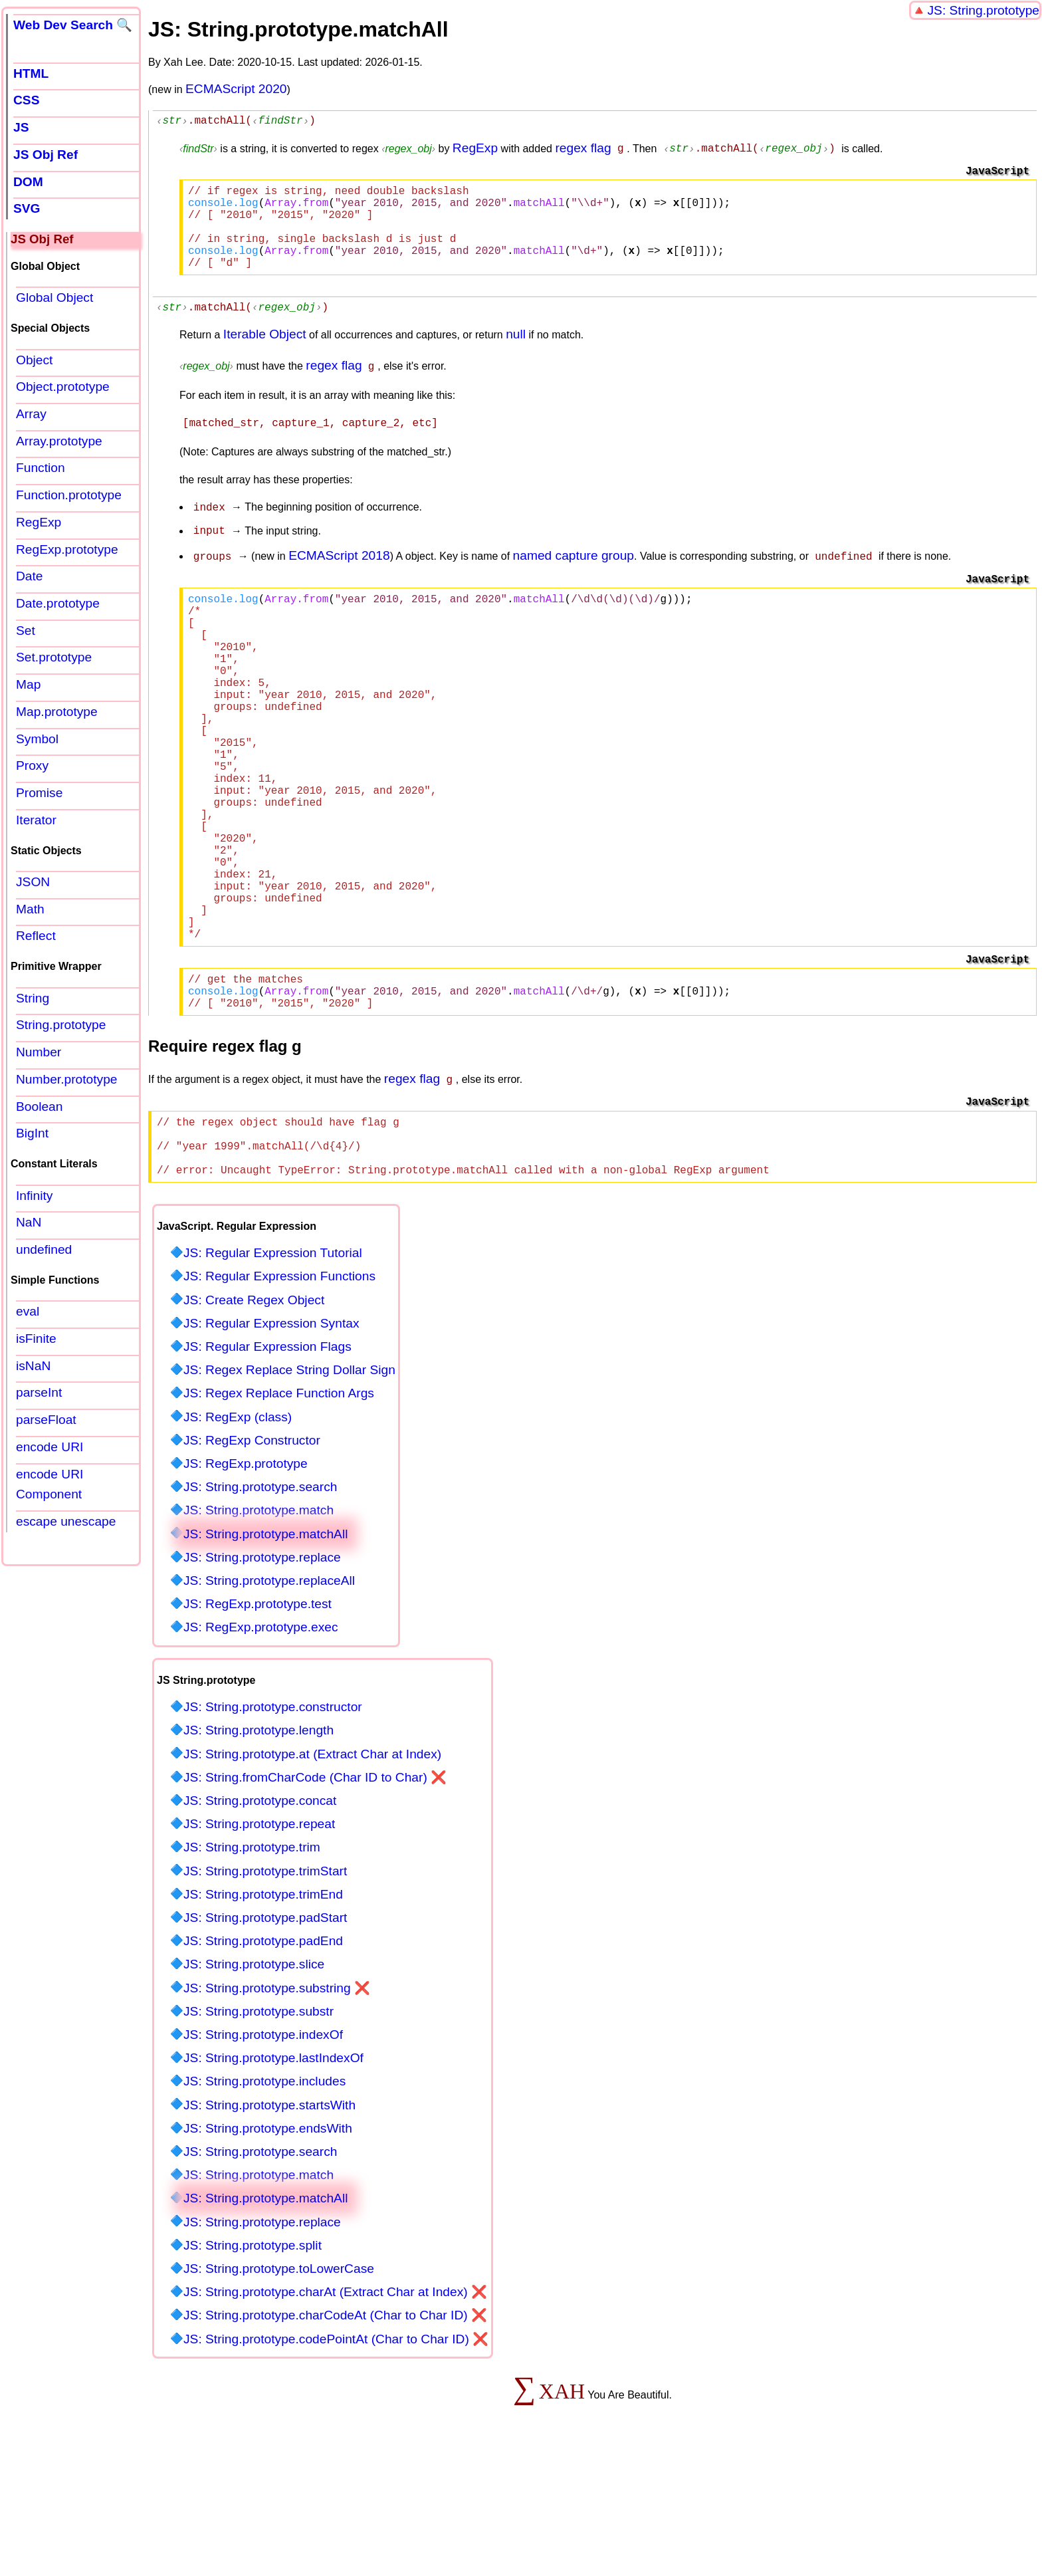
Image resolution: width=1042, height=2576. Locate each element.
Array (31, 414)
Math (30, 909)
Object (34, 360)
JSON (33, 882)
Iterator (36, 820)
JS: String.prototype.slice (253, 2081)
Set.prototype (54, 657)
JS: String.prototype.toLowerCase (278, 2385)
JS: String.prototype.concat (259, 1917)
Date (29, 576)
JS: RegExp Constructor (251, 1557)
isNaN (33, 1366)
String (32, 998)
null (516, 357)
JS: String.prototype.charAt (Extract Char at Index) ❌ (335, 2408)
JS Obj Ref (45, 155)
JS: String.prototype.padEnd (263, 2057)
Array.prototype (59, 441)
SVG (27, 208)
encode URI (49, 1447)
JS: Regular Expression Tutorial (272, 1369)
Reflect (36, 936)
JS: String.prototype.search (260, 1603)
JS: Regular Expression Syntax (271, 1440)
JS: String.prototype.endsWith (267, 2245)
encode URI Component (49, 1484)
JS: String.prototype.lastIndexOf (273, 2174)
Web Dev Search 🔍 (72, 25)
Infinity (34, 1196)
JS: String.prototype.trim (251, 1964)
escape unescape (66, 1521)
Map (28, 684)
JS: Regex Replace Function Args (278, 1510)
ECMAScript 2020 (236, 89)
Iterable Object (264, 357)
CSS (26, 100)
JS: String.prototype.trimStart (265, 1988)
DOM (28, 182)
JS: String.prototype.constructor (272, 1823)
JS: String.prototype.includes (264, 2198)
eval (27, 1311)
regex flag (583, 150)
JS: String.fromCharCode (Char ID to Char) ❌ (315, 1894)
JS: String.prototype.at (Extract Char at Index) (312, 1871)
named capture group (573, 574)
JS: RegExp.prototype (245, 1580)
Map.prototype (57, 712)
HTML (31, 73)
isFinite (36, 1339)
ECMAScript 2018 (339, 574)
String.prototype (61, 1025)
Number (38, 1052)
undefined (44, 1249)
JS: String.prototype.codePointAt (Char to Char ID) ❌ (335, 2456)
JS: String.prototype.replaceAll (269, 1697)
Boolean (39, 1106)
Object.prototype (63, 387)
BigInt (32, 1133)
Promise (39, 793)
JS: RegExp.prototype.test (257, 1720)
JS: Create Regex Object (253, 1417)
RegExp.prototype (67, 549)
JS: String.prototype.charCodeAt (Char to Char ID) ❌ (335, 2432)
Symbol (37, 739)
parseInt (39, 1392)
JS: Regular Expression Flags (267, 1463)
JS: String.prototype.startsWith (269, 2222)
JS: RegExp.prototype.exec (260, 1744)
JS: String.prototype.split (252, 2362)
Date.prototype (58, 603)
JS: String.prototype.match (258, 1627)
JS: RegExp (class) (237, 1534)
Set (25, 631)
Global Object (54, 297)
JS (21, 127)
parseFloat (46, 1420)
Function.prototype (69, 495)
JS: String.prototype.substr (258, 2128)
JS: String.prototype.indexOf (263, 2151)
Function (40, 468)
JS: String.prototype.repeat (259, 1940)
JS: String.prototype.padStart (265, 2034)
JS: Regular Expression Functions (279, 1393)
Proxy (32, 765)
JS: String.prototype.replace (262, 1674)
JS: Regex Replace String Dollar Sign (289, 1486)
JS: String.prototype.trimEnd (263, 2011)
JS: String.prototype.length (258, 1847)
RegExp (475, 150)
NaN (28, 1222)
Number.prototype (67, 1079)
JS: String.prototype (983, 10)
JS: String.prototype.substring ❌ (276, 2105)
